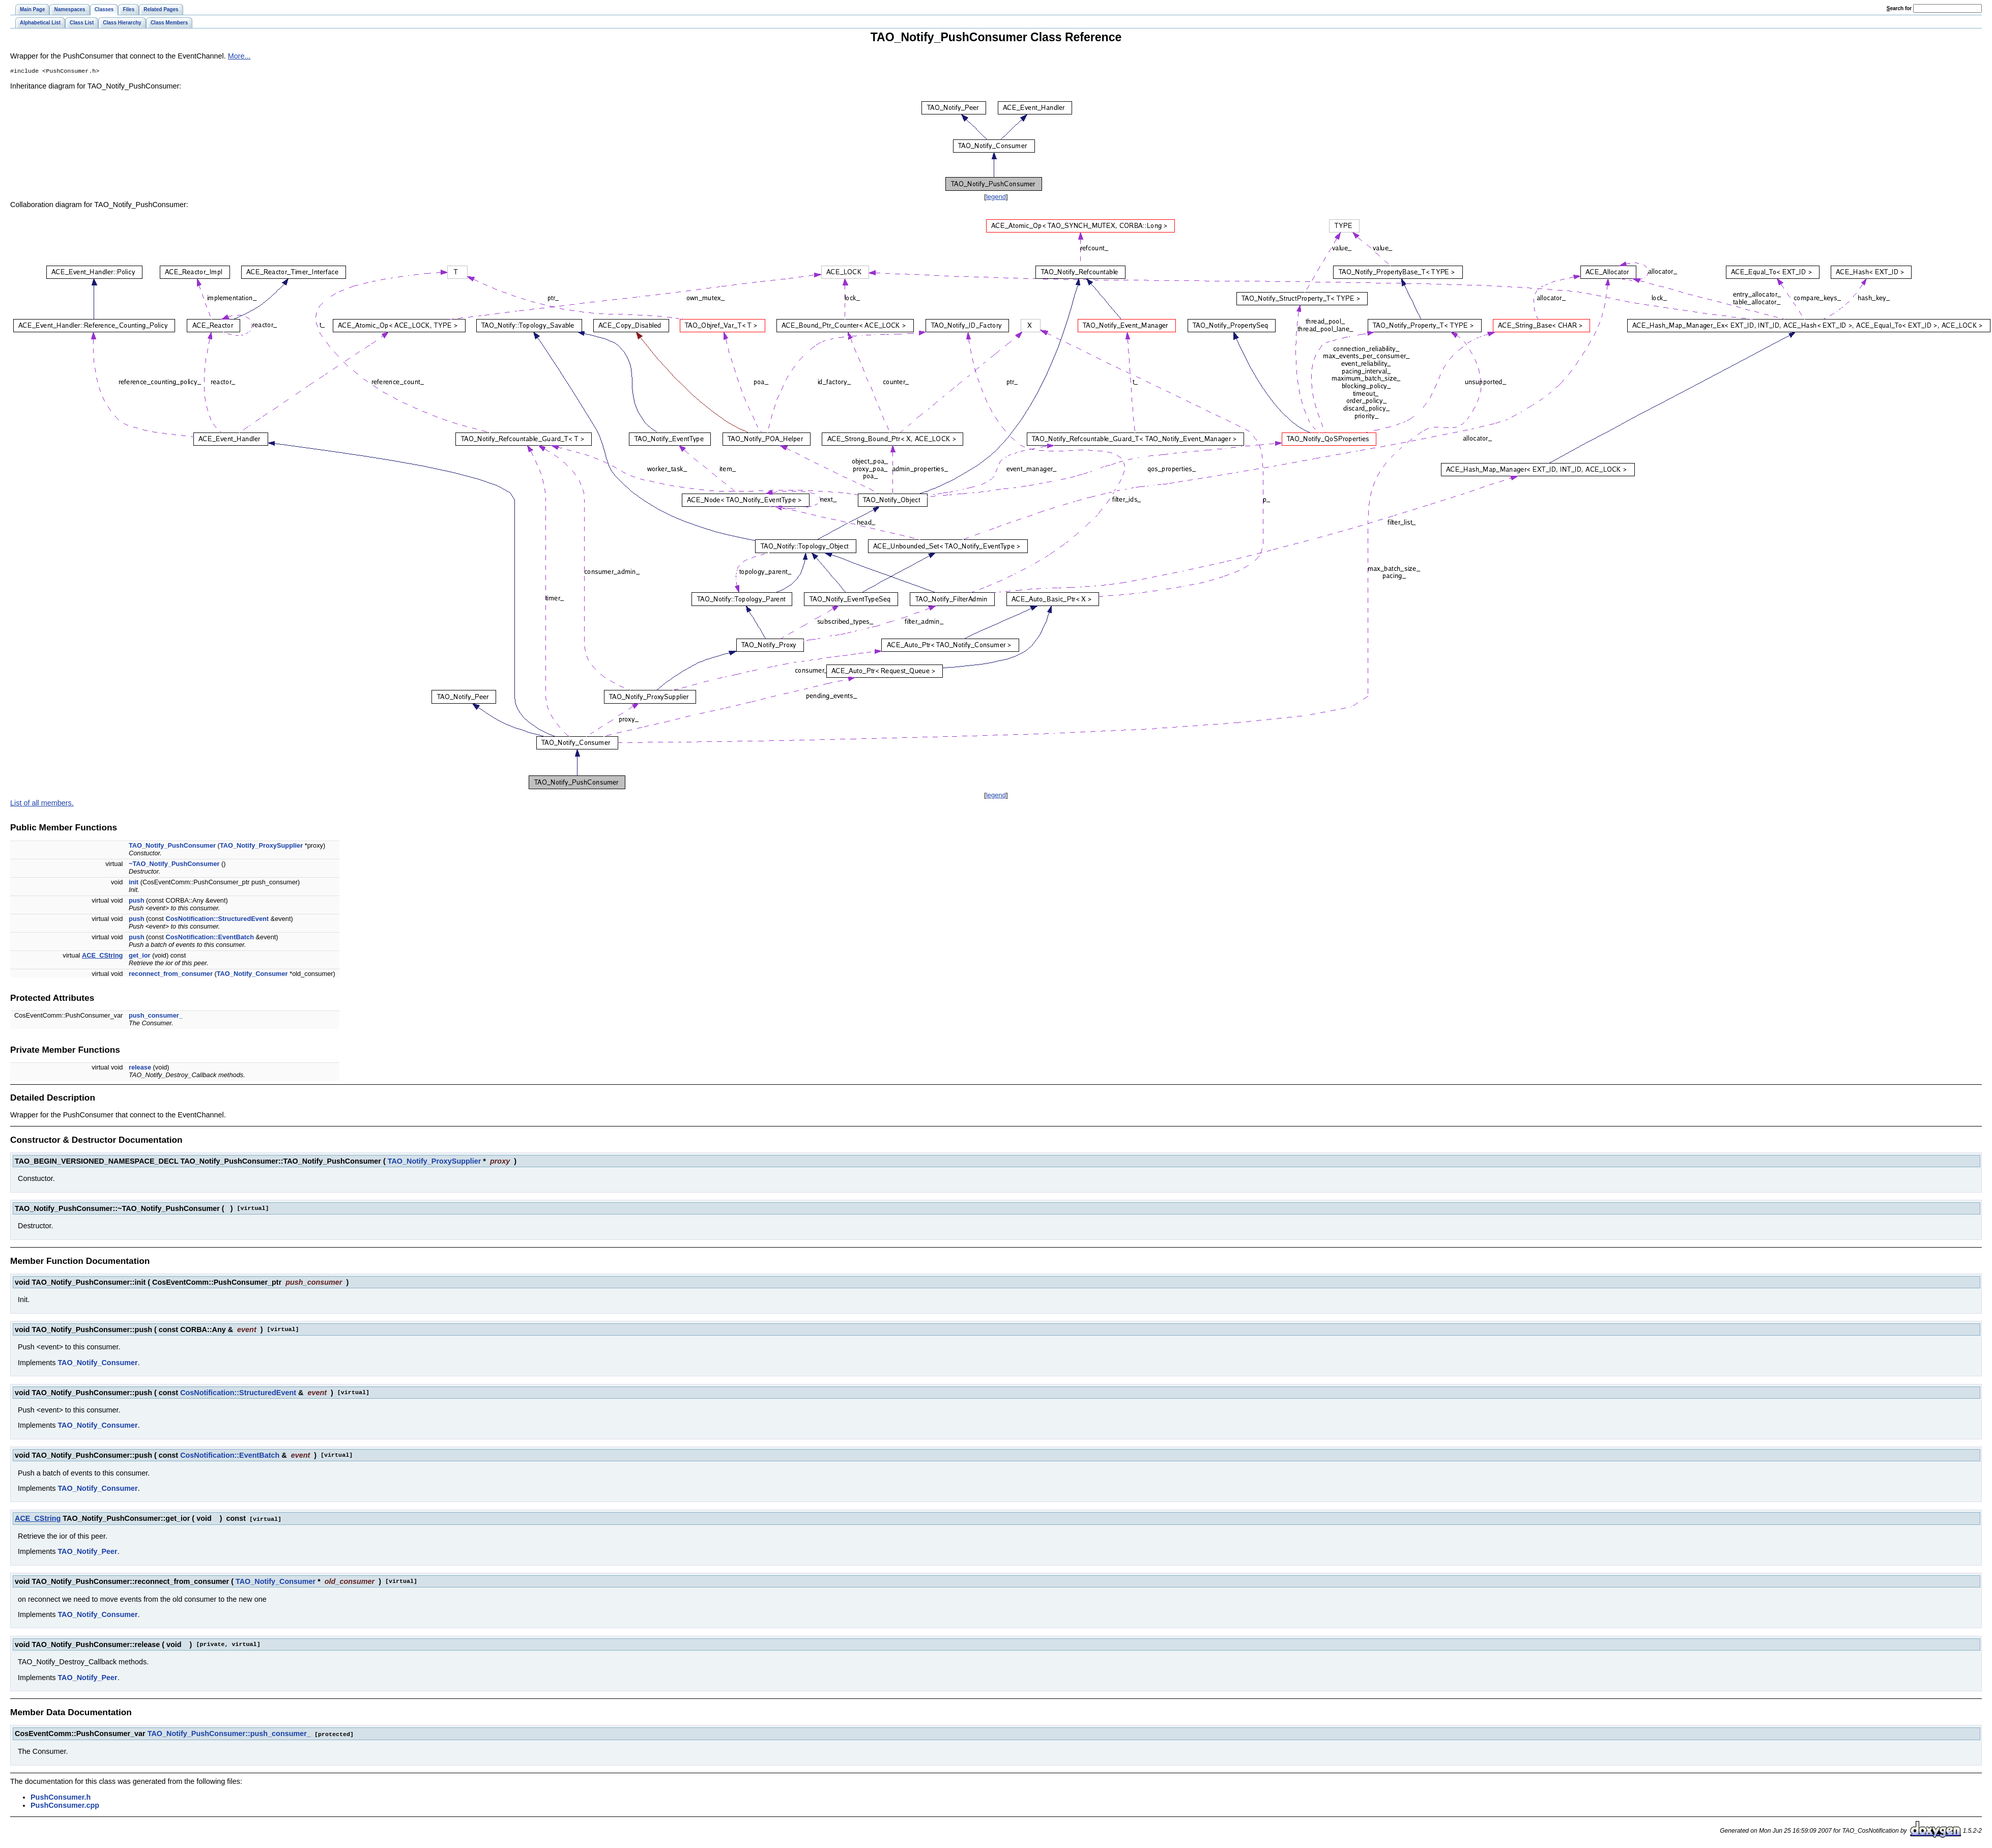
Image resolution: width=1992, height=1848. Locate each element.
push (137, 901)
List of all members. (42, 804)
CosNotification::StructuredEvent (217, 919)
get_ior (140, 956)
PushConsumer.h (61, 1797)
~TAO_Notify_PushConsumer (174, 865)
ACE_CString (102, 956)
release (140, 1068)
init (133, 883)
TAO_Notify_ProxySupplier (261, 846)
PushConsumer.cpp (65, 1805)
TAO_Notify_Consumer (252, 974)
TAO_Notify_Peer (87, 1552)
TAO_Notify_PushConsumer (172, 846)
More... (239, 56)
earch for (1899, 8)
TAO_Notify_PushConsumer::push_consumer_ (229, 1734)
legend (996, 197)
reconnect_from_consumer (171, 974)
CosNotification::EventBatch (209, 938)
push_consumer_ (156, 1016)
